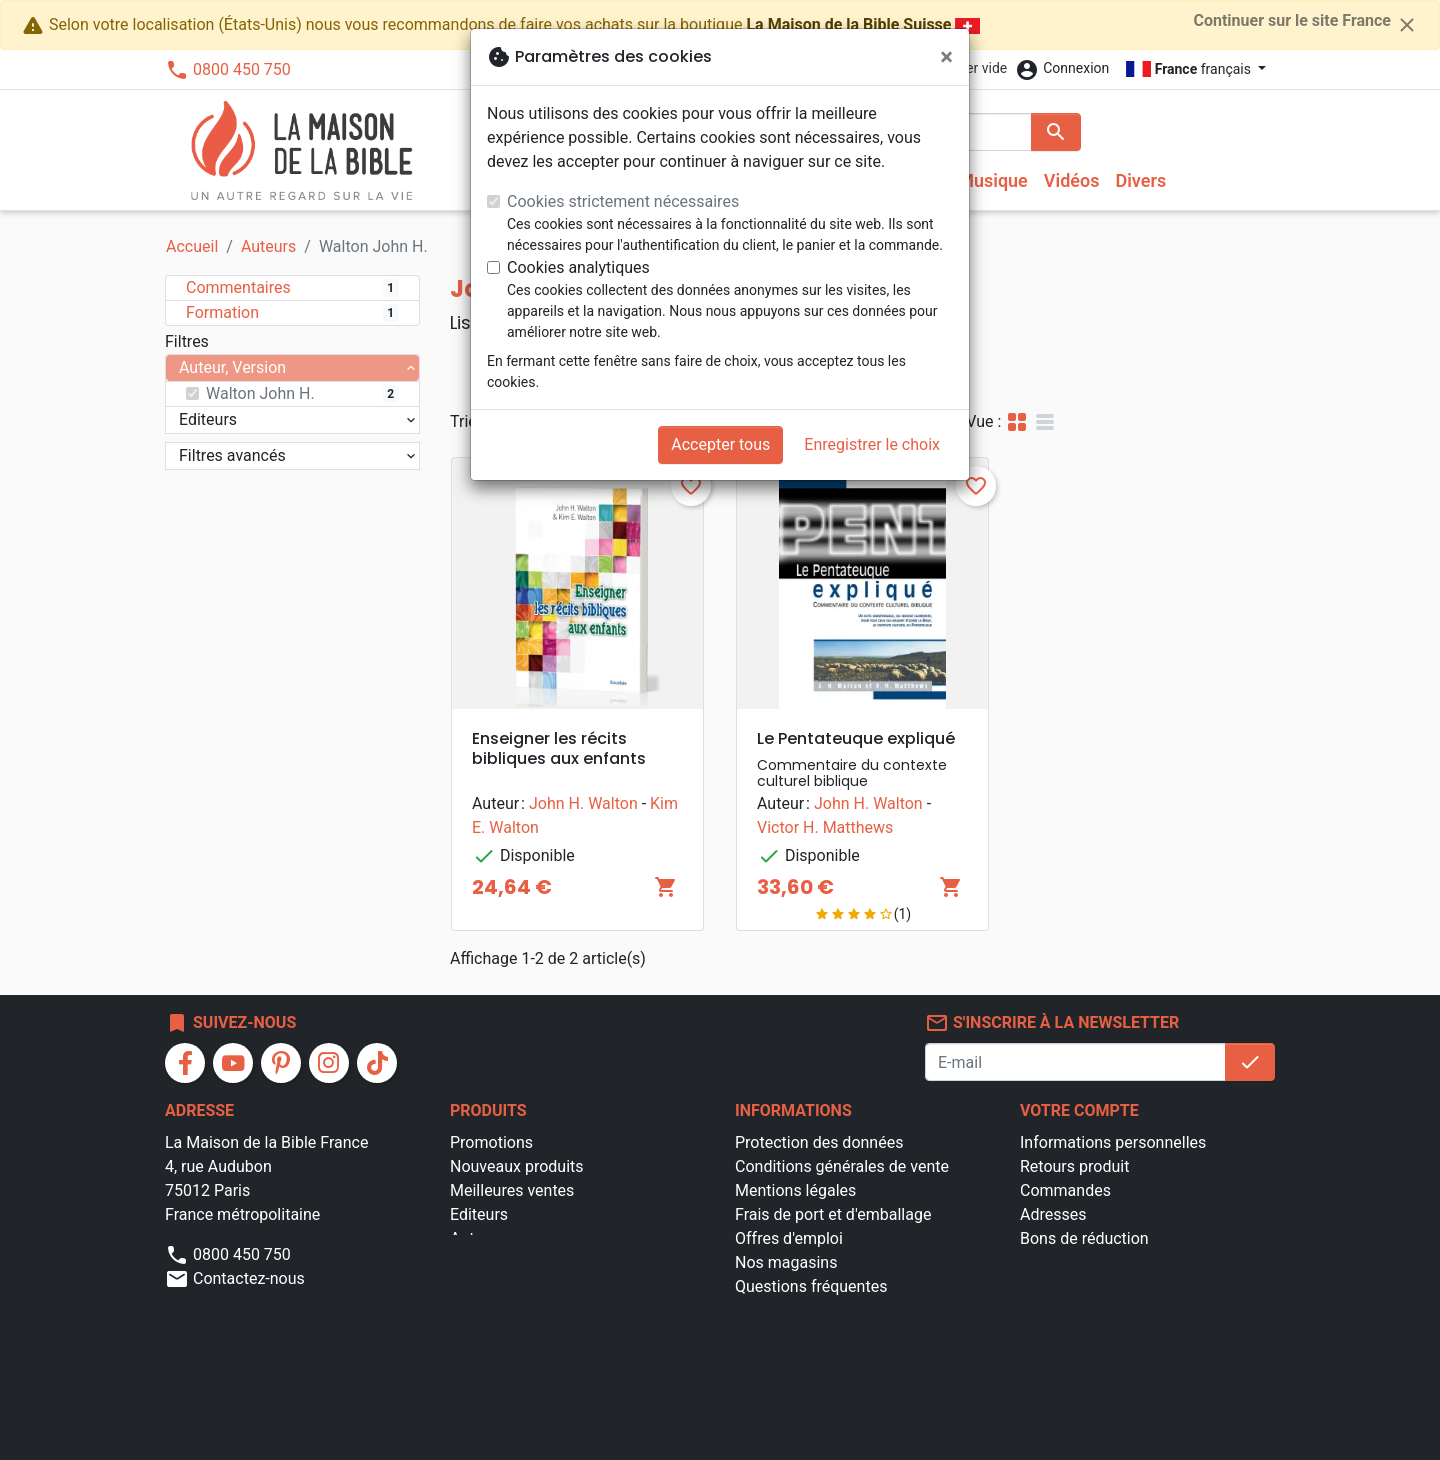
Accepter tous (720, 444)
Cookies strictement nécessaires (623, 201)
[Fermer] (946, 57)
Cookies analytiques (578, 267)
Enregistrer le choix (872, 444)
